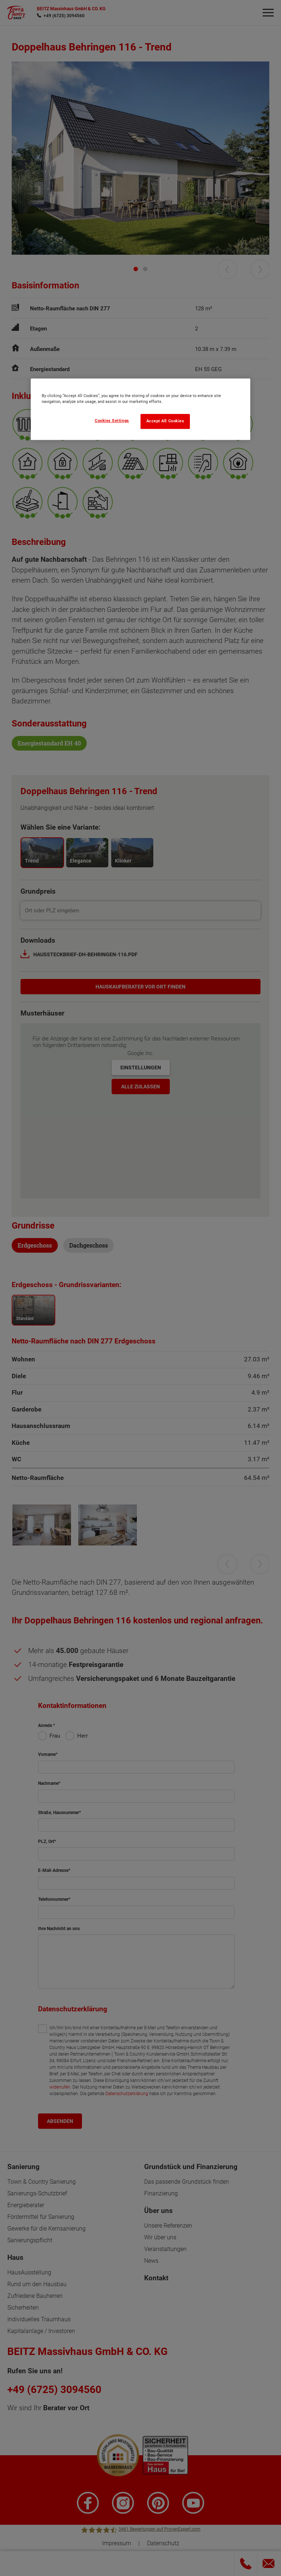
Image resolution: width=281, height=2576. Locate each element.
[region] (140, 409)
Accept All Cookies (165, 421)
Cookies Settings (112, 420)
